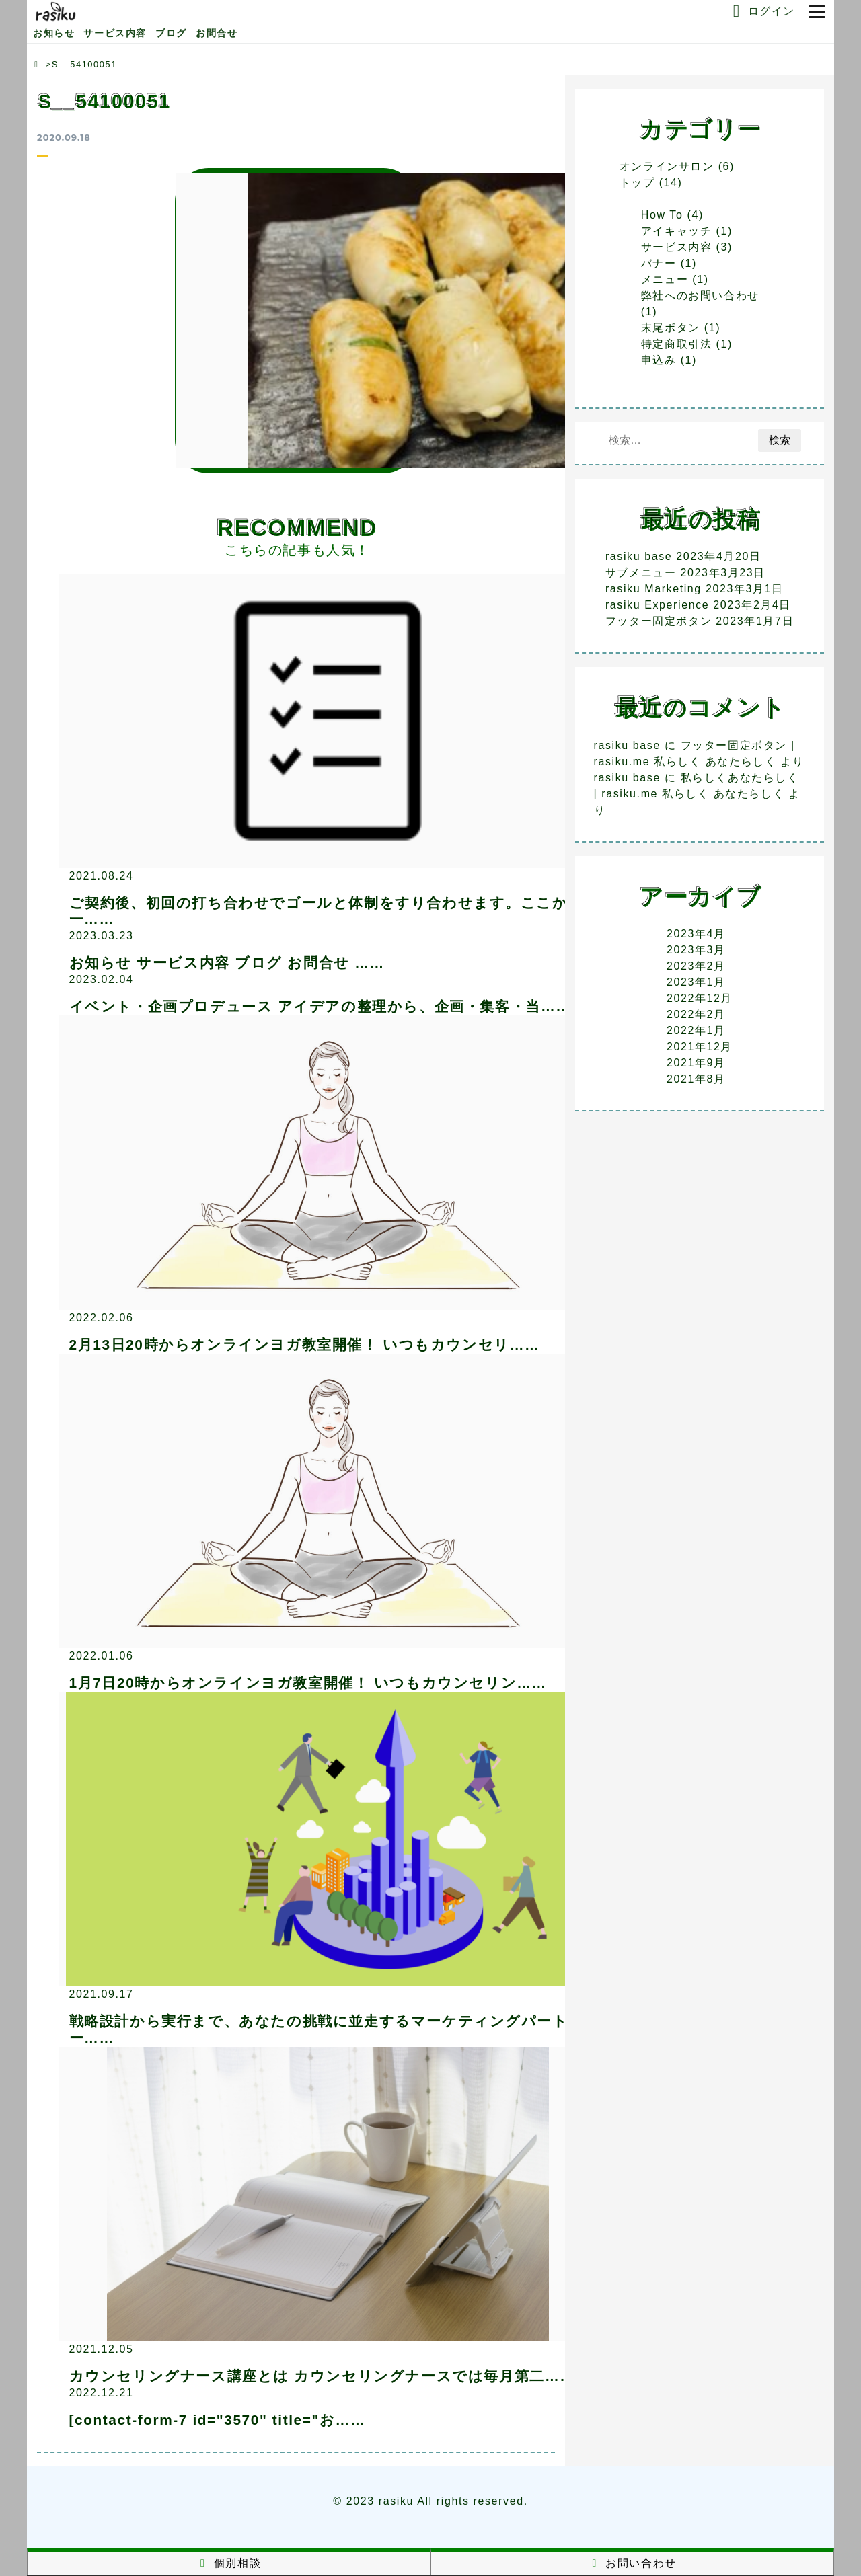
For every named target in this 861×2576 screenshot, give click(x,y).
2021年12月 (700, 1046)
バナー (659, 263)
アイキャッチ (676, 231)
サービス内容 (115, 33)
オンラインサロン (667, 166)
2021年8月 (696, 1079)
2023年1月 (696, 982)
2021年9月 (696, 1062)
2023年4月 (696, 933)
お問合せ (216, 33)
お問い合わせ (632, 2563)
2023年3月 (696, 949)
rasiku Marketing (653, 588)
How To (662, 215)
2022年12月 (700, 998)
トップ (637, 182)
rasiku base (638, 556)
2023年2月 (696, 966)
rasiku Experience (657, 605)
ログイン (760, 11)
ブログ (171, 33)
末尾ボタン (670, 328)
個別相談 (228, 2563)
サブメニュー (641, 572)
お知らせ (54, 33)
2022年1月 (696, 1030)
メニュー (664, 279)
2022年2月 (696, 1014)
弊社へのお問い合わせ (700, 295)
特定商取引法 (676, 344)
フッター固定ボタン (658, 621)
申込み (659, 360)
